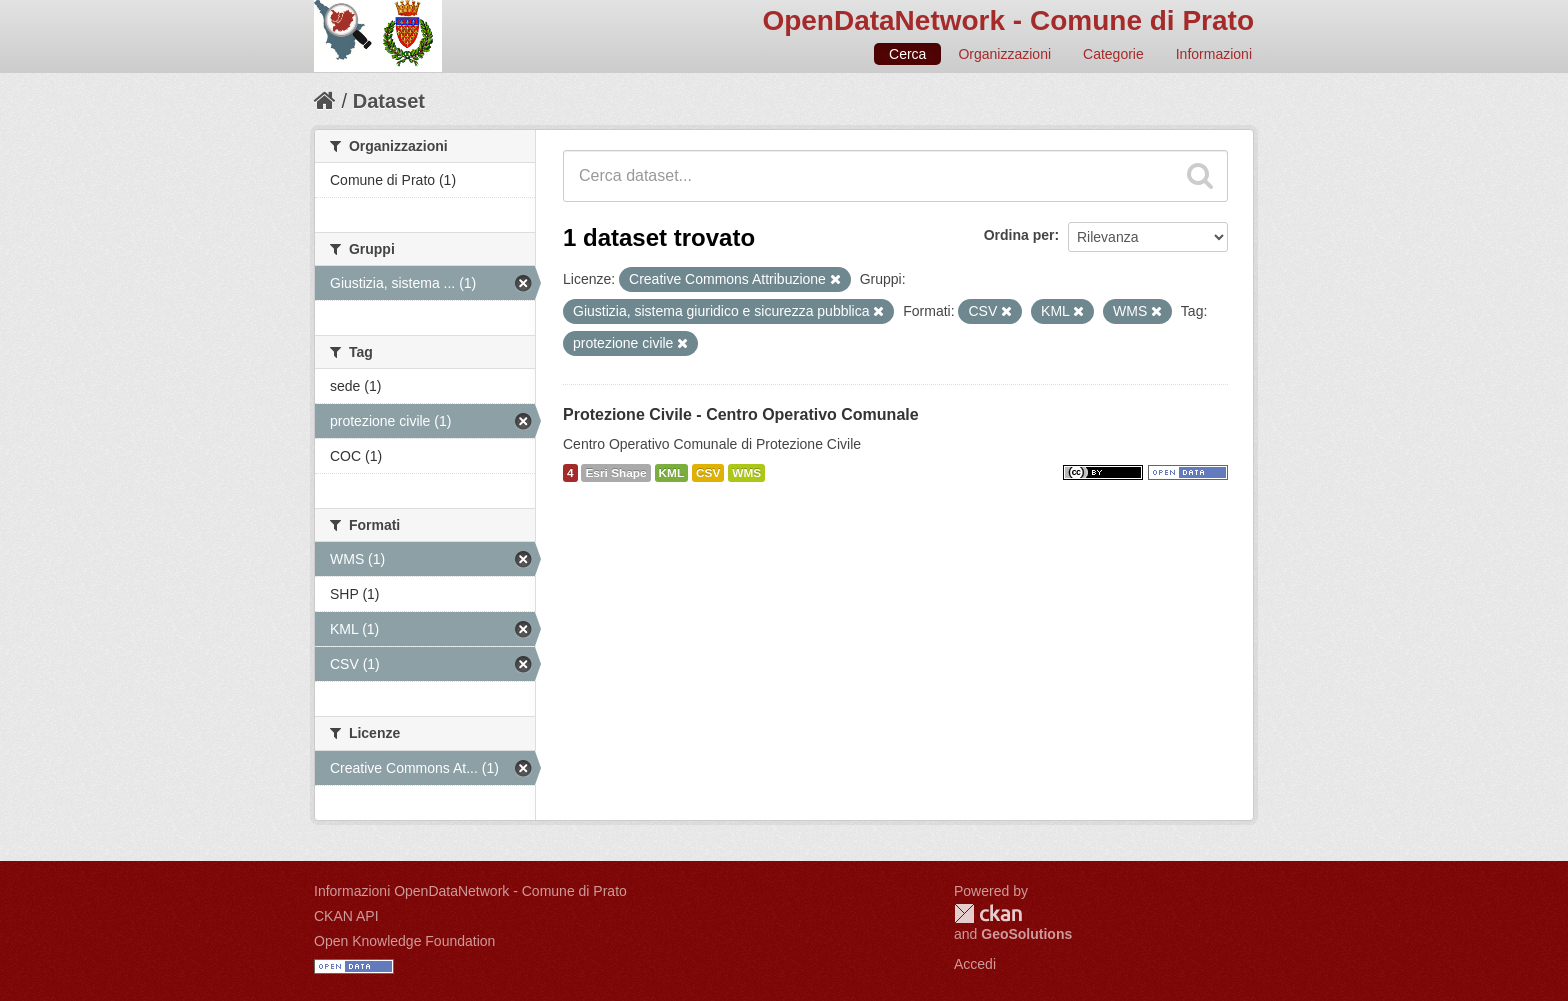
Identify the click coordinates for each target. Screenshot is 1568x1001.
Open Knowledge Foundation (404, 941)
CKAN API (346, 916)
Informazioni (1214, 54)
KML (672, 473)
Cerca (907, 54)
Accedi (975, 964)
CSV (708, 473)
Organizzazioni (1004, 54)
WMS (746, 473)
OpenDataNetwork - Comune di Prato (1008, 20)
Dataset (389, 101)
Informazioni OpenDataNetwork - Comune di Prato (470, 891)
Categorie (1113, 54)
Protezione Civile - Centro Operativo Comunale (741, 414)
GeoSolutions (1026, 934)
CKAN (988, 913)
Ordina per (1019, 235)
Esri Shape (615, 473)
